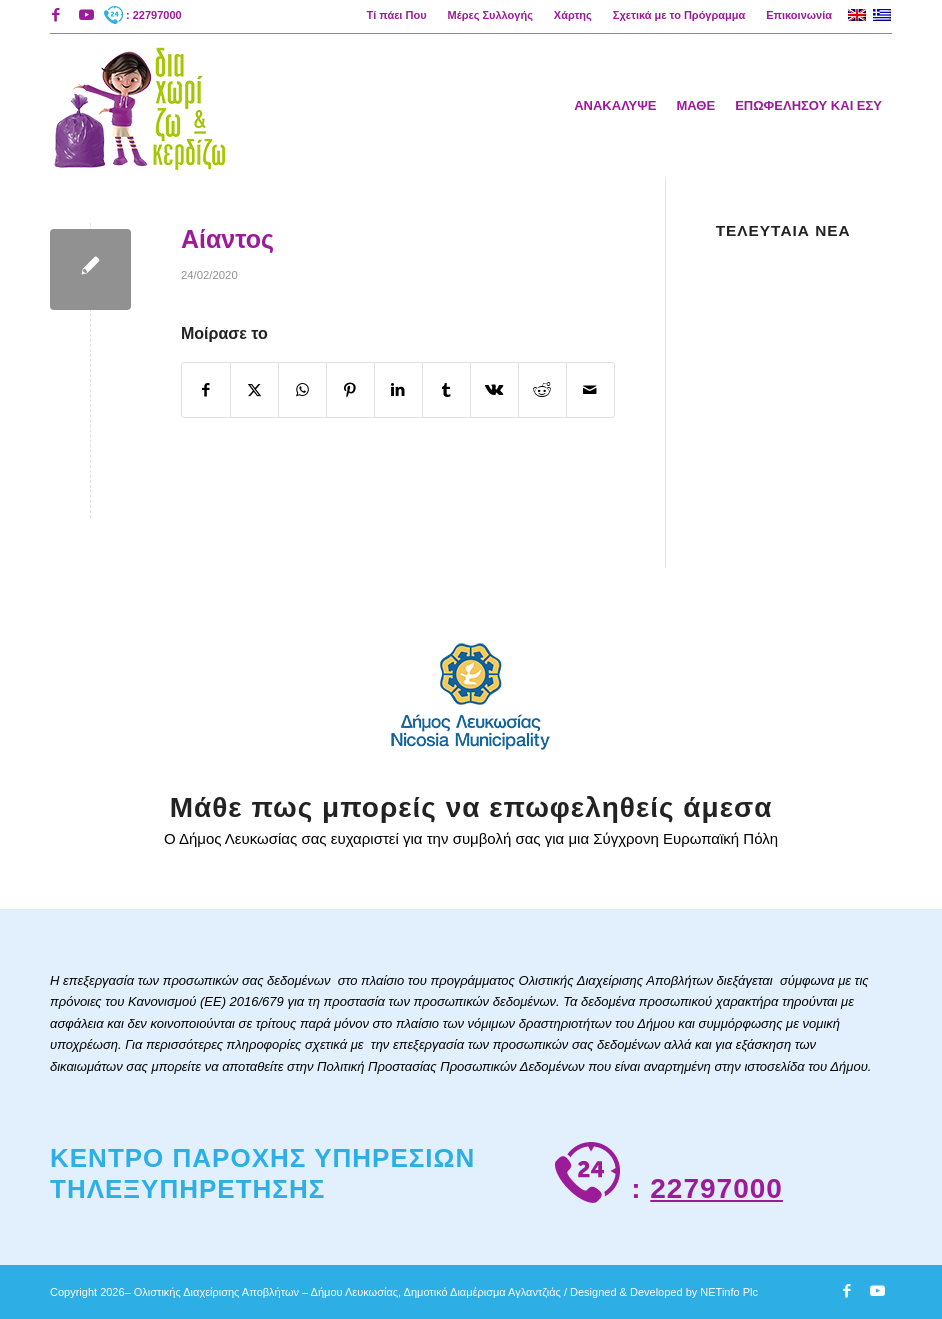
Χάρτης (573, 15)
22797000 (716, 1188)
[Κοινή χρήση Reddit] (542, 390)
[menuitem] (396, 15)
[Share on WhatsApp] (302, 390)
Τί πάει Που (396, 15)
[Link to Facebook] (55, 15)
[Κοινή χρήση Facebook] (206, 390)
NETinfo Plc (729, 1292)
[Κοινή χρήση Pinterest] (350, 390)
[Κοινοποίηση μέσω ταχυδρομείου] (590, 390)
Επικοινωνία (799, 15)
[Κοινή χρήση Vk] (494, 390)
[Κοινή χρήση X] (254, 390)
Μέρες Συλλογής (490, 15)
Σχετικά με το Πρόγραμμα (679, 15)
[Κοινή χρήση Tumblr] (446, 390)
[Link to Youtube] (86, 15)
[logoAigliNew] (138, 105)
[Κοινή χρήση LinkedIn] (398, 390)
